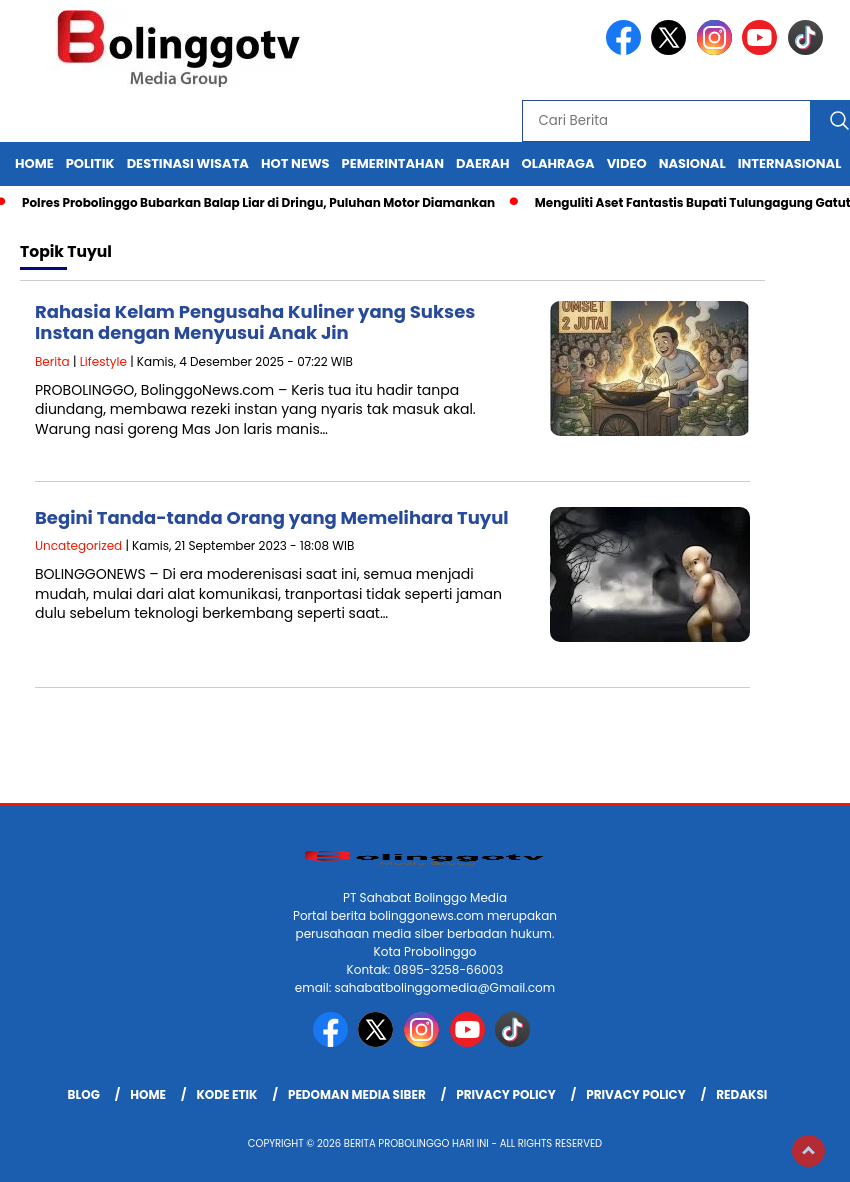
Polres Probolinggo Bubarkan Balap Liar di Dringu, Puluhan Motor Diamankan (258, 202)
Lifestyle (103, 361)
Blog (84, 1094)
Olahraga (558, 163)
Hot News (295, 163)
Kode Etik (226, 1094)
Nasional (692, 163)
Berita (52, 361)
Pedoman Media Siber (357, 1094)
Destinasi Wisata (188, 163)
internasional (790, 163)
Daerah (483, 163)
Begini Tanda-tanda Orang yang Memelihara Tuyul (272, 517)
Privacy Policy (506, 1094)
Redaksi (741, 1094)
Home (34, 163)
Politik (90, 163)
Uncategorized (78, 545)
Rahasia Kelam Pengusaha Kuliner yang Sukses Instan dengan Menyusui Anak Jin (255, 322)
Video (627, 163)
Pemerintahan (393, 163)
